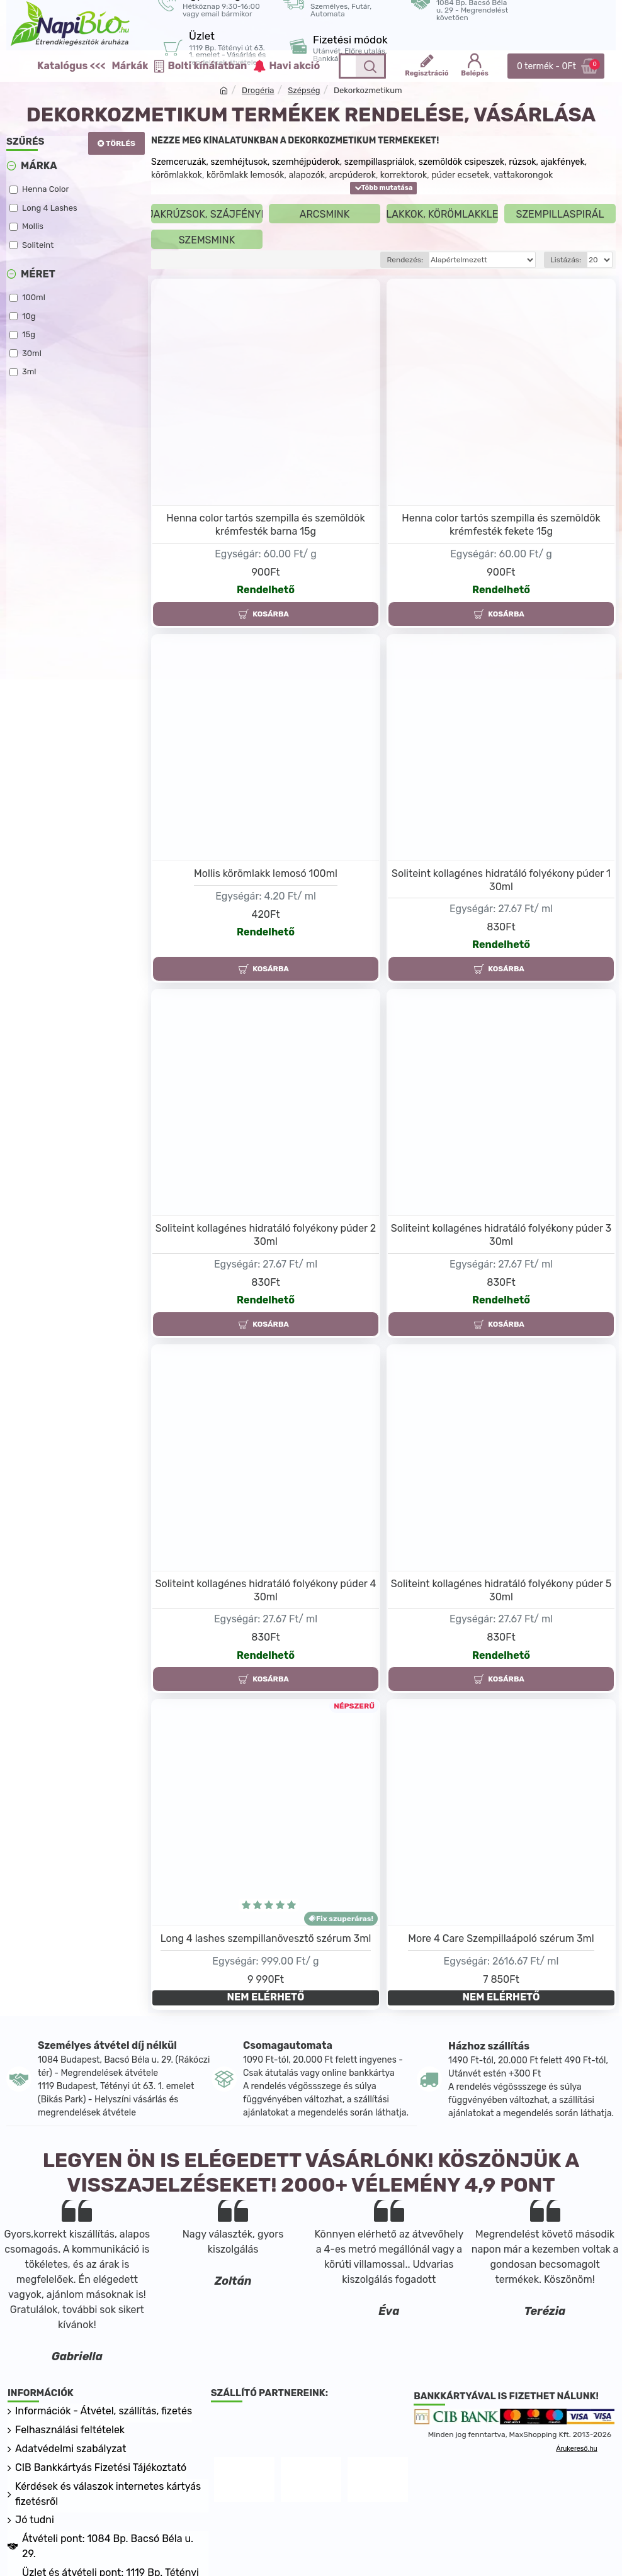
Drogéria (258, 90)
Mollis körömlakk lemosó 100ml (265, 873)
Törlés (120, 143)
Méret (38, 274)
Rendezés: (405, 259)
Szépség (304, 90)
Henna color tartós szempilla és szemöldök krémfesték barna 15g (265, 524)
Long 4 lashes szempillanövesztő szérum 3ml (266, 1938)
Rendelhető (266, 590)
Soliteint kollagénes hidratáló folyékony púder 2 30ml (266, 1234)
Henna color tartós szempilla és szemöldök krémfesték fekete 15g (501, 524)
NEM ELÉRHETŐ (266, 1997)
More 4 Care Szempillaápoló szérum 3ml (501, 1938)
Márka (39, 166)
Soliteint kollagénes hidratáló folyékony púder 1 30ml (501, 880)
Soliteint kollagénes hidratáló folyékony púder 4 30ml (266, 1590)
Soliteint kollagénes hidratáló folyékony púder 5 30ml (501, 1590)
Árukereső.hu (576, 2448)
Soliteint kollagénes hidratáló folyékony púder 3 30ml (501, 1234)
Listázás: (565, 259)
